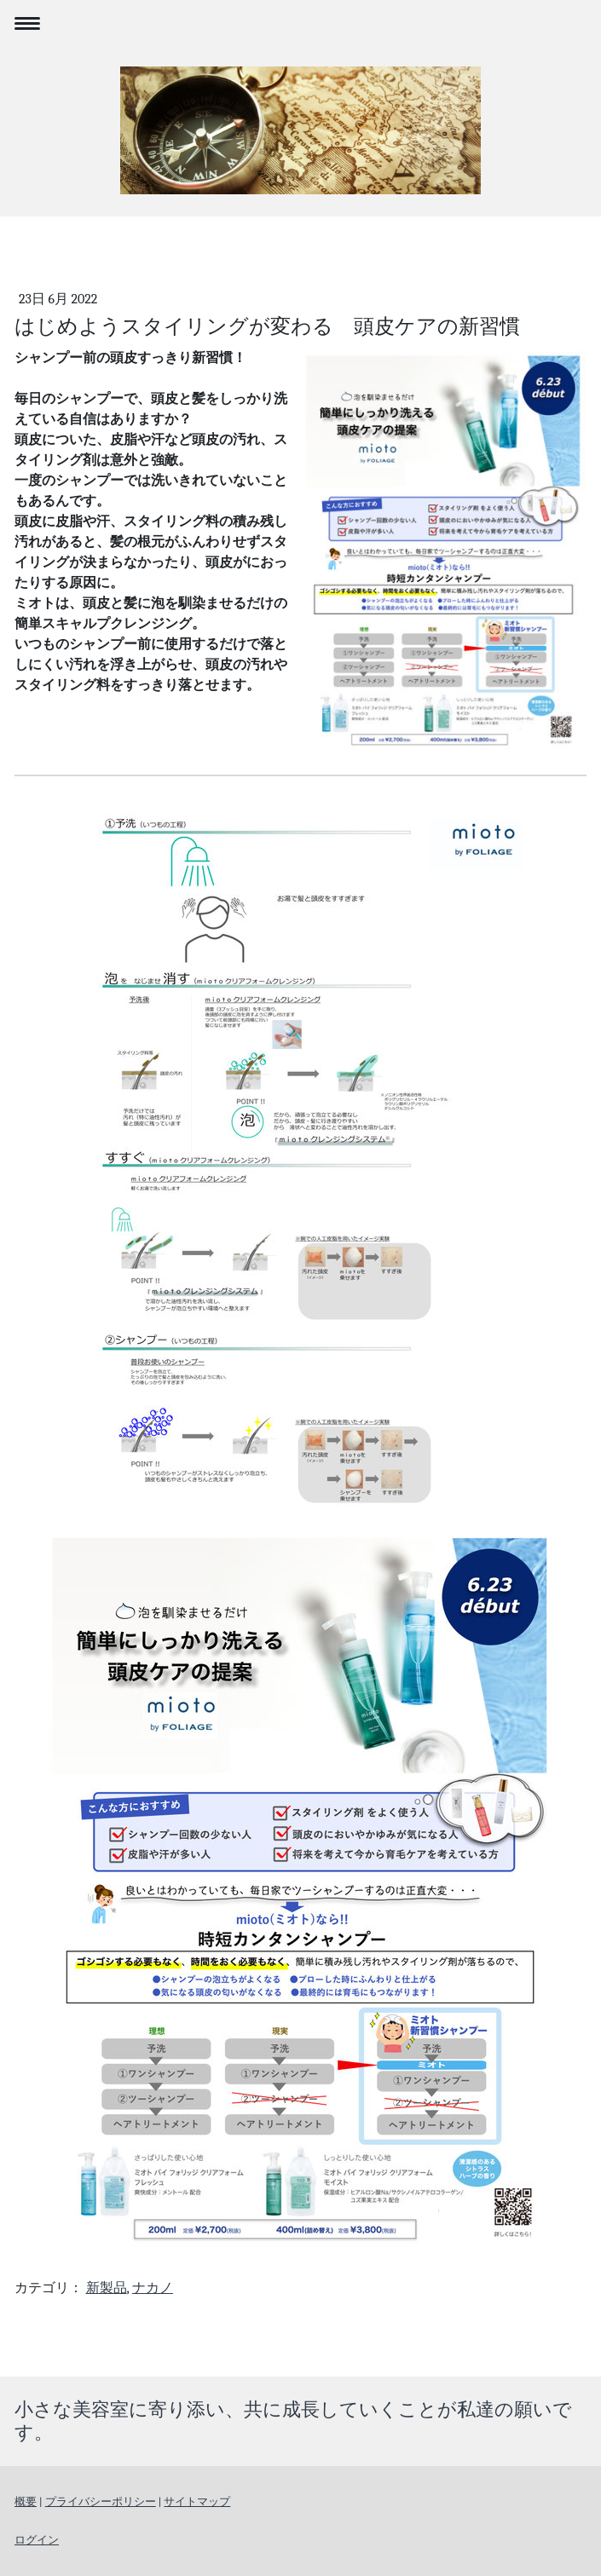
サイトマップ (197, 2501)
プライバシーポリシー (100, 2501)
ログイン (36, 2539)
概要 (25, 2501)
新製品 (106, 2288)
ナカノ (152, 2288)
